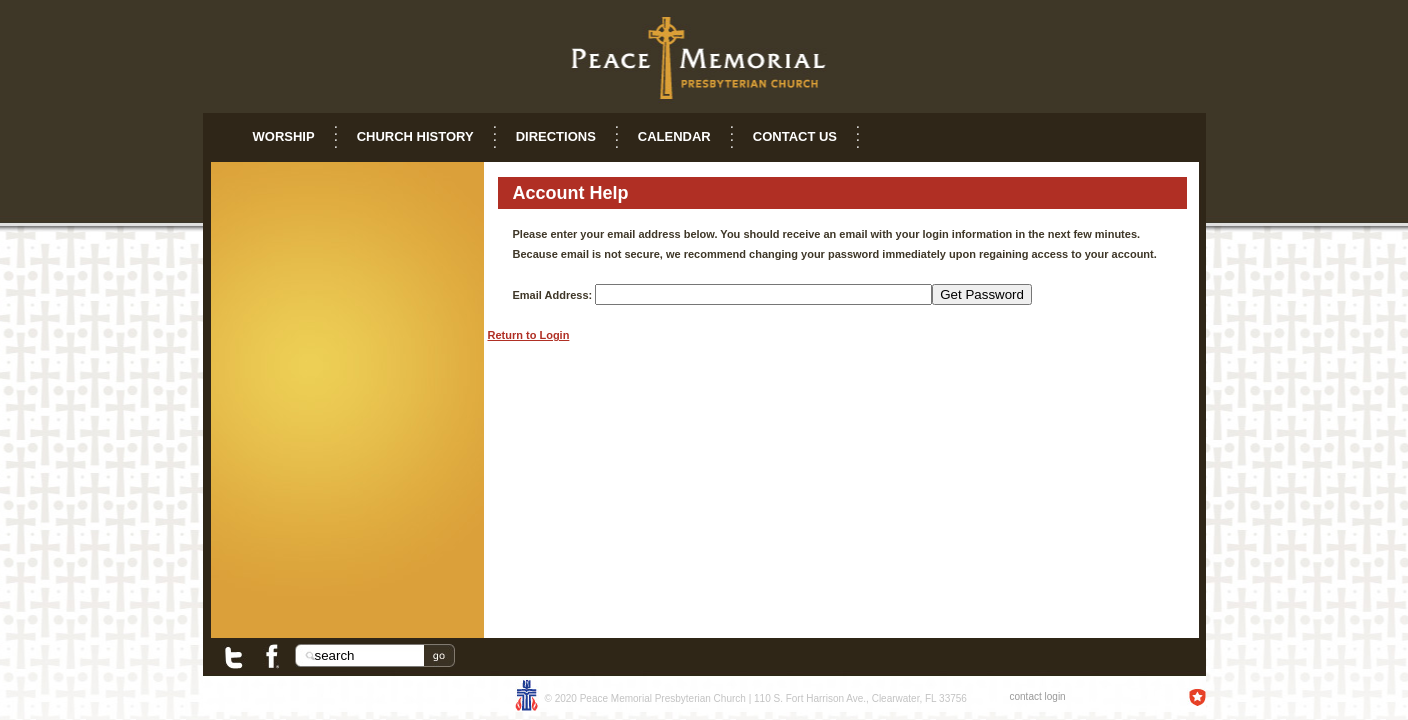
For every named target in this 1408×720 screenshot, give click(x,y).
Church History (415, 136)
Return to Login (529, 335)
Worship (284, 136)
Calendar (674, 136)
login (1055, 696)
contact (1026, 696)
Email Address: (553, 295)
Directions (556, 136)
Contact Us (795, 136)
